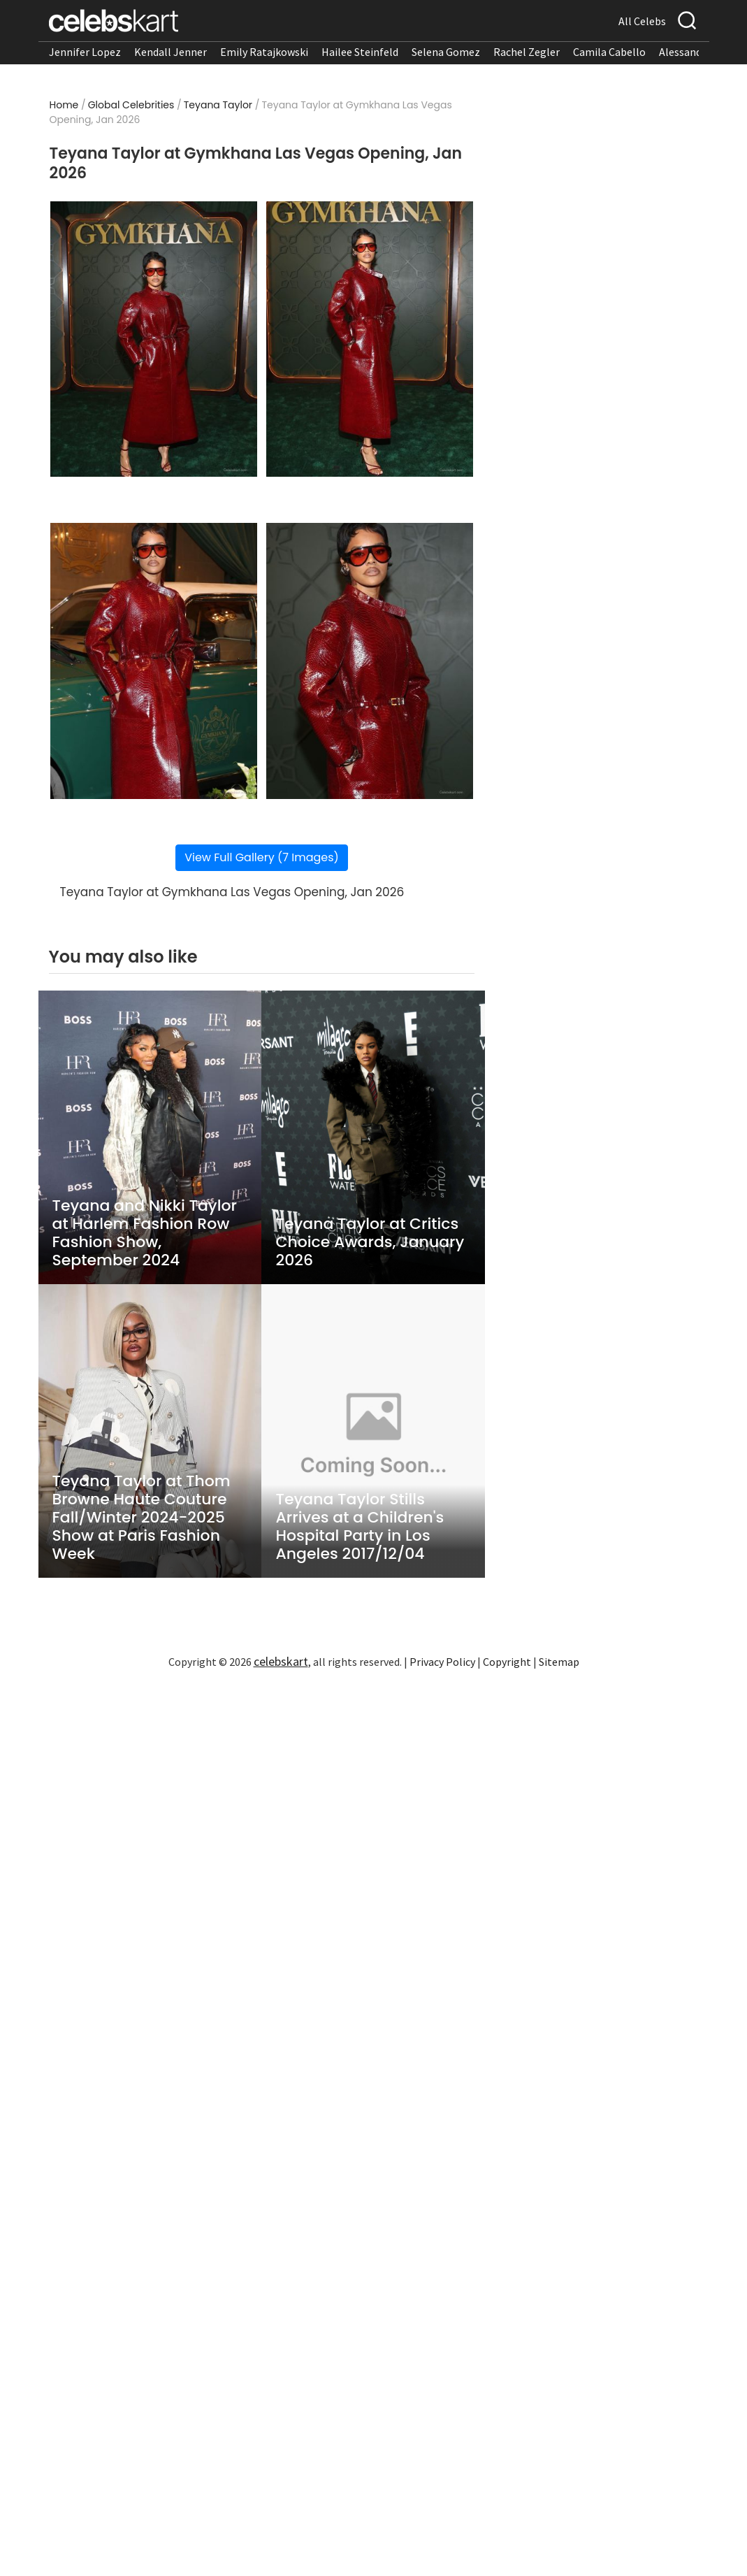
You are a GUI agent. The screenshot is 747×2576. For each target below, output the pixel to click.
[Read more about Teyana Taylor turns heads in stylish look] (153, 661)
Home (64, 105)
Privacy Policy (442, 1662)
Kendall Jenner (170, 52)
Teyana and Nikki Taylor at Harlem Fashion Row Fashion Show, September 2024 (144, 1233)
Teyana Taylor (218, 105)
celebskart (281, 1661)
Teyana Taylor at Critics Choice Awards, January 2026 (369, 1242)
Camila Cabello (609, 52)
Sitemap (559, 1662)
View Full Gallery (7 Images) (261, 857)
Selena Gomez (446, 52)
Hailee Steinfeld (359, 52)
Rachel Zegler (526, 52)
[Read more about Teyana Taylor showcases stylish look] (369, 661)
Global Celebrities (131, 105)
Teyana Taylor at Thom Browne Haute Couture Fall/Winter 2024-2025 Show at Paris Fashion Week (141, 1517)
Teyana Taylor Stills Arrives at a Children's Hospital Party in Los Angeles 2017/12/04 (359, 1526)
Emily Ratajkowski (264, 52)
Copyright (507, 1662)
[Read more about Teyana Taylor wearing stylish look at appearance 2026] (153, 339)
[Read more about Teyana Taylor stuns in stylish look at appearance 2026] (369, 339)
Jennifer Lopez (85, 52)
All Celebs (642, 21)
